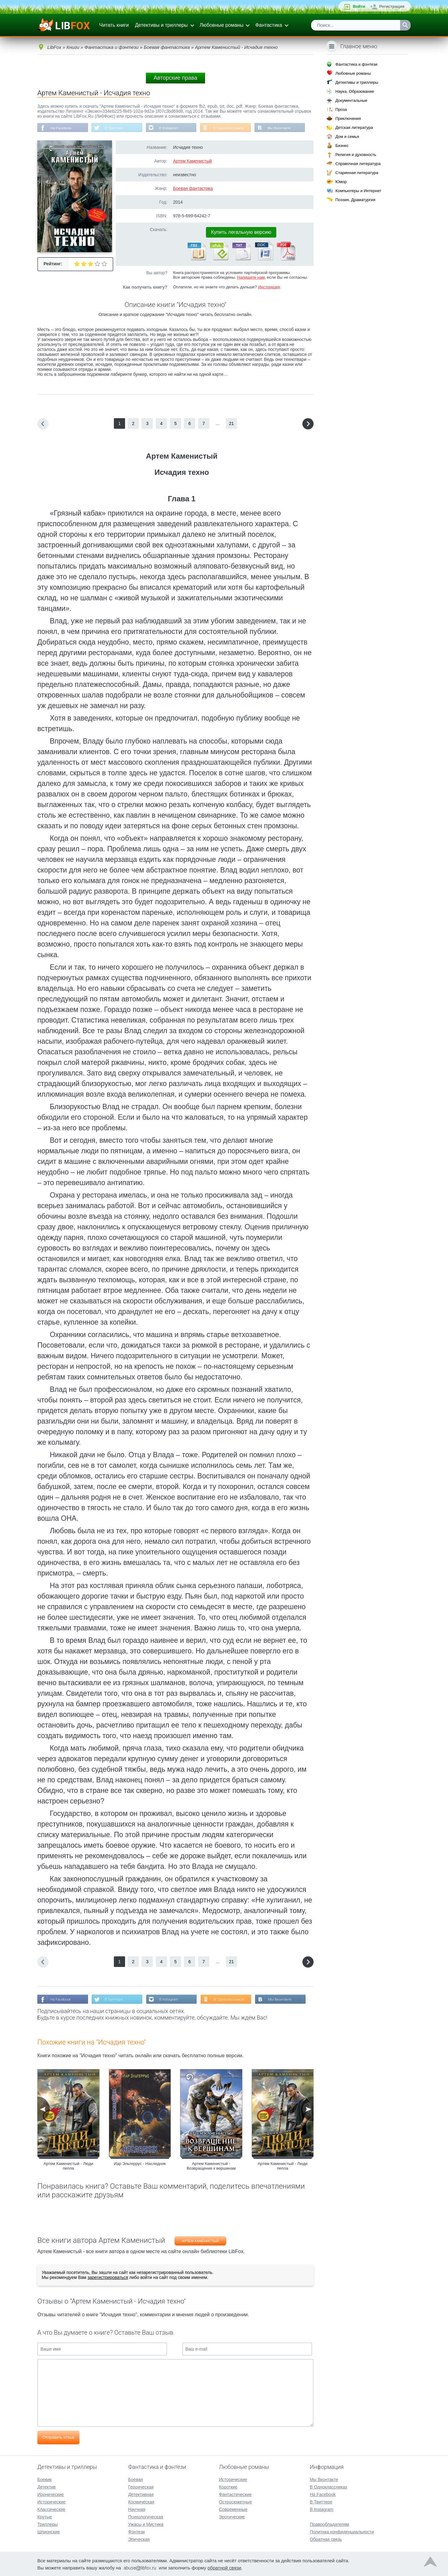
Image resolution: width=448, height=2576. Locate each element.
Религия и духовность (355, 154)
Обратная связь (326, 2538)
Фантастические (235, 2493)
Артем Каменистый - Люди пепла (68, 2166)
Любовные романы (222, 25)
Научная (136, 2508)
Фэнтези (136, 2531)
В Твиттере (115, 128)
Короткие (228, 2486)
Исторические (51, 2501)
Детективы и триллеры (161, 25)
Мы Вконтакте (284, 128)
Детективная (141, 2493)
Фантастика (268, 25)
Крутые (44, 2516)
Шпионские (48, 2531)
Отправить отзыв (58, 2438)
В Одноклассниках (233, 128)
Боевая (135, 2478)
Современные (233, 2508)
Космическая (141, 2501)
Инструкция (269, 287)
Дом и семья (347, 136)
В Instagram (171, 128)
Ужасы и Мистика (145, 2523)
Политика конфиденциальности (342, 2531)
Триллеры (47, 2523)
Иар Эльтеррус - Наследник (140, 2164)
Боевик (44, 2478)
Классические (51, 2508)
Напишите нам (251, 277)
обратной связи (224, 2567)
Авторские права (175, 78)
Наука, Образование (354, 91)
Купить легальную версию (241, 232)
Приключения (348, 118)
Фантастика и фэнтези (356, 64)
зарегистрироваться (107, 2278)
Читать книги (114, 25)
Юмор (341, 181)
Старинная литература (356, 172)
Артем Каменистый (192, 161)
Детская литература (354, 127)
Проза (341, 109)
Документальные (351, 100)
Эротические (232, 2516)
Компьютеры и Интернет (358, 190)
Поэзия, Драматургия (355, 199)
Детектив (46, 2486)
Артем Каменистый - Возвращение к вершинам (211, 2166)
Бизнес (342, 145)
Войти (359, 6)
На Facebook (61, 128)
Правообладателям (329, 2523)
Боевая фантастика (193, 188)
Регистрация (391, 6)
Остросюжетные (235, 2501)
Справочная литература (357, 163)
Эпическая (139, 2538)
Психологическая (145, 2516)
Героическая (141, 2486)
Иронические (50, 2493)
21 (231, 423)
